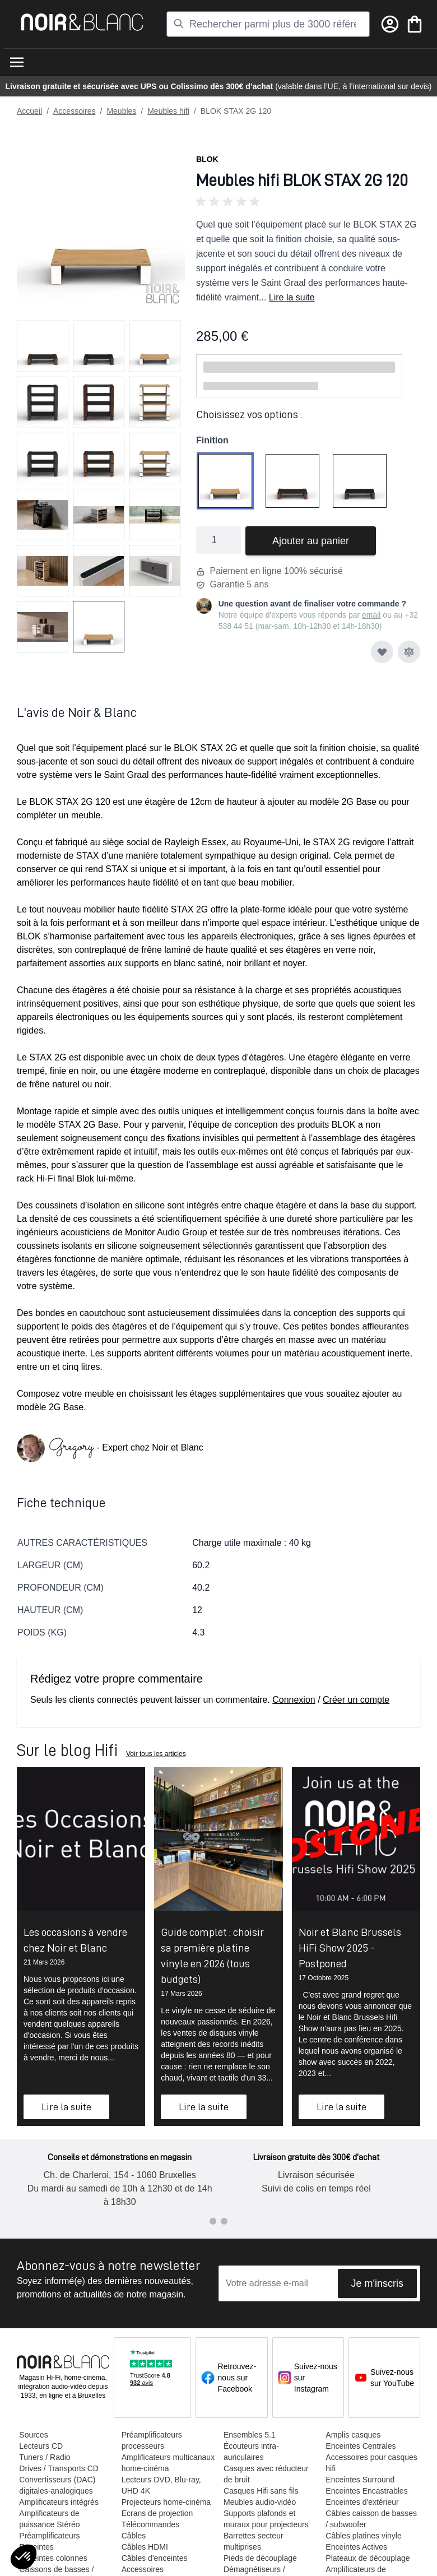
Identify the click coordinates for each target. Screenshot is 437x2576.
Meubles (121, 110)
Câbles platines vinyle (363, 2535)
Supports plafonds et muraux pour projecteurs (265, 2519)
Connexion (293, 1699)
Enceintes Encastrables (366, 2490)
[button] (308, 202)
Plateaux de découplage (367, 2558)
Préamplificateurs (49, 2535)
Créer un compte (356, 1699)
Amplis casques (352, 2434)
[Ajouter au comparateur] (409, 652)
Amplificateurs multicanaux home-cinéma (168, 2463)
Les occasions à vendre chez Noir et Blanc (75, 1939)
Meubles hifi (168, 110)
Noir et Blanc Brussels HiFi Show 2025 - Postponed (350, 1947)
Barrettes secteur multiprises (253, 2541)
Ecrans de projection (157, 2513)
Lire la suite (292, 297)
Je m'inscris (377, 2283)
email (371, 614)
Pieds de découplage (259, 2558)
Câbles (133, 2535)
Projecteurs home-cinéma (166, 2502)
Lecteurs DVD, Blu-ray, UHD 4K (161, 2485)
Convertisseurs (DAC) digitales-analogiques (57, 2485)
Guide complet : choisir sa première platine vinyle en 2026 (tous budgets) (212, 1955)
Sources (33, 2434)
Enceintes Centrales (360, 2445)
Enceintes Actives (356, 2546)
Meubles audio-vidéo (259, 2502)
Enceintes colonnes (53, 2558)
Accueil (29, 110)
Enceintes (36, 2546)
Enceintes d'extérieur (361, 2502)
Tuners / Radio (44, 2457)
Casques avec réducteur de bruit (265, 2474)
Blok (207, 159)
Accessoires (74, 110)
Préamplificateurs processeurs (151, 2440)
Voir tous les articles (156, 1754)
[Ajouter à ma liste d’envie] (382, 652)
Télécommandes (150, 2524)
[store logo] (82, 22)
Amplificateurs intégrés (59, 2502)
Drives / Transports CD (59, 2468)
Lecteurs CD (41, 2445)
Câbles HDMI (144, 2546)
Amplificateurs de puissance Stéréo (49, 2519)
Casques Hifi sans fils (260, 2490)
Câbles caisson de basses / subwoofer (370, 2519)
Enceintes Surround (359, 2479)
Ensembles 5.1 (249, 2434)
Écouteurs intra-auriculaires (250, 2451)
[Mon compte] (390, 24)
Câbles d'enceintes (154, 2558)
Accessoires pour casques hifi (370, 2463)
